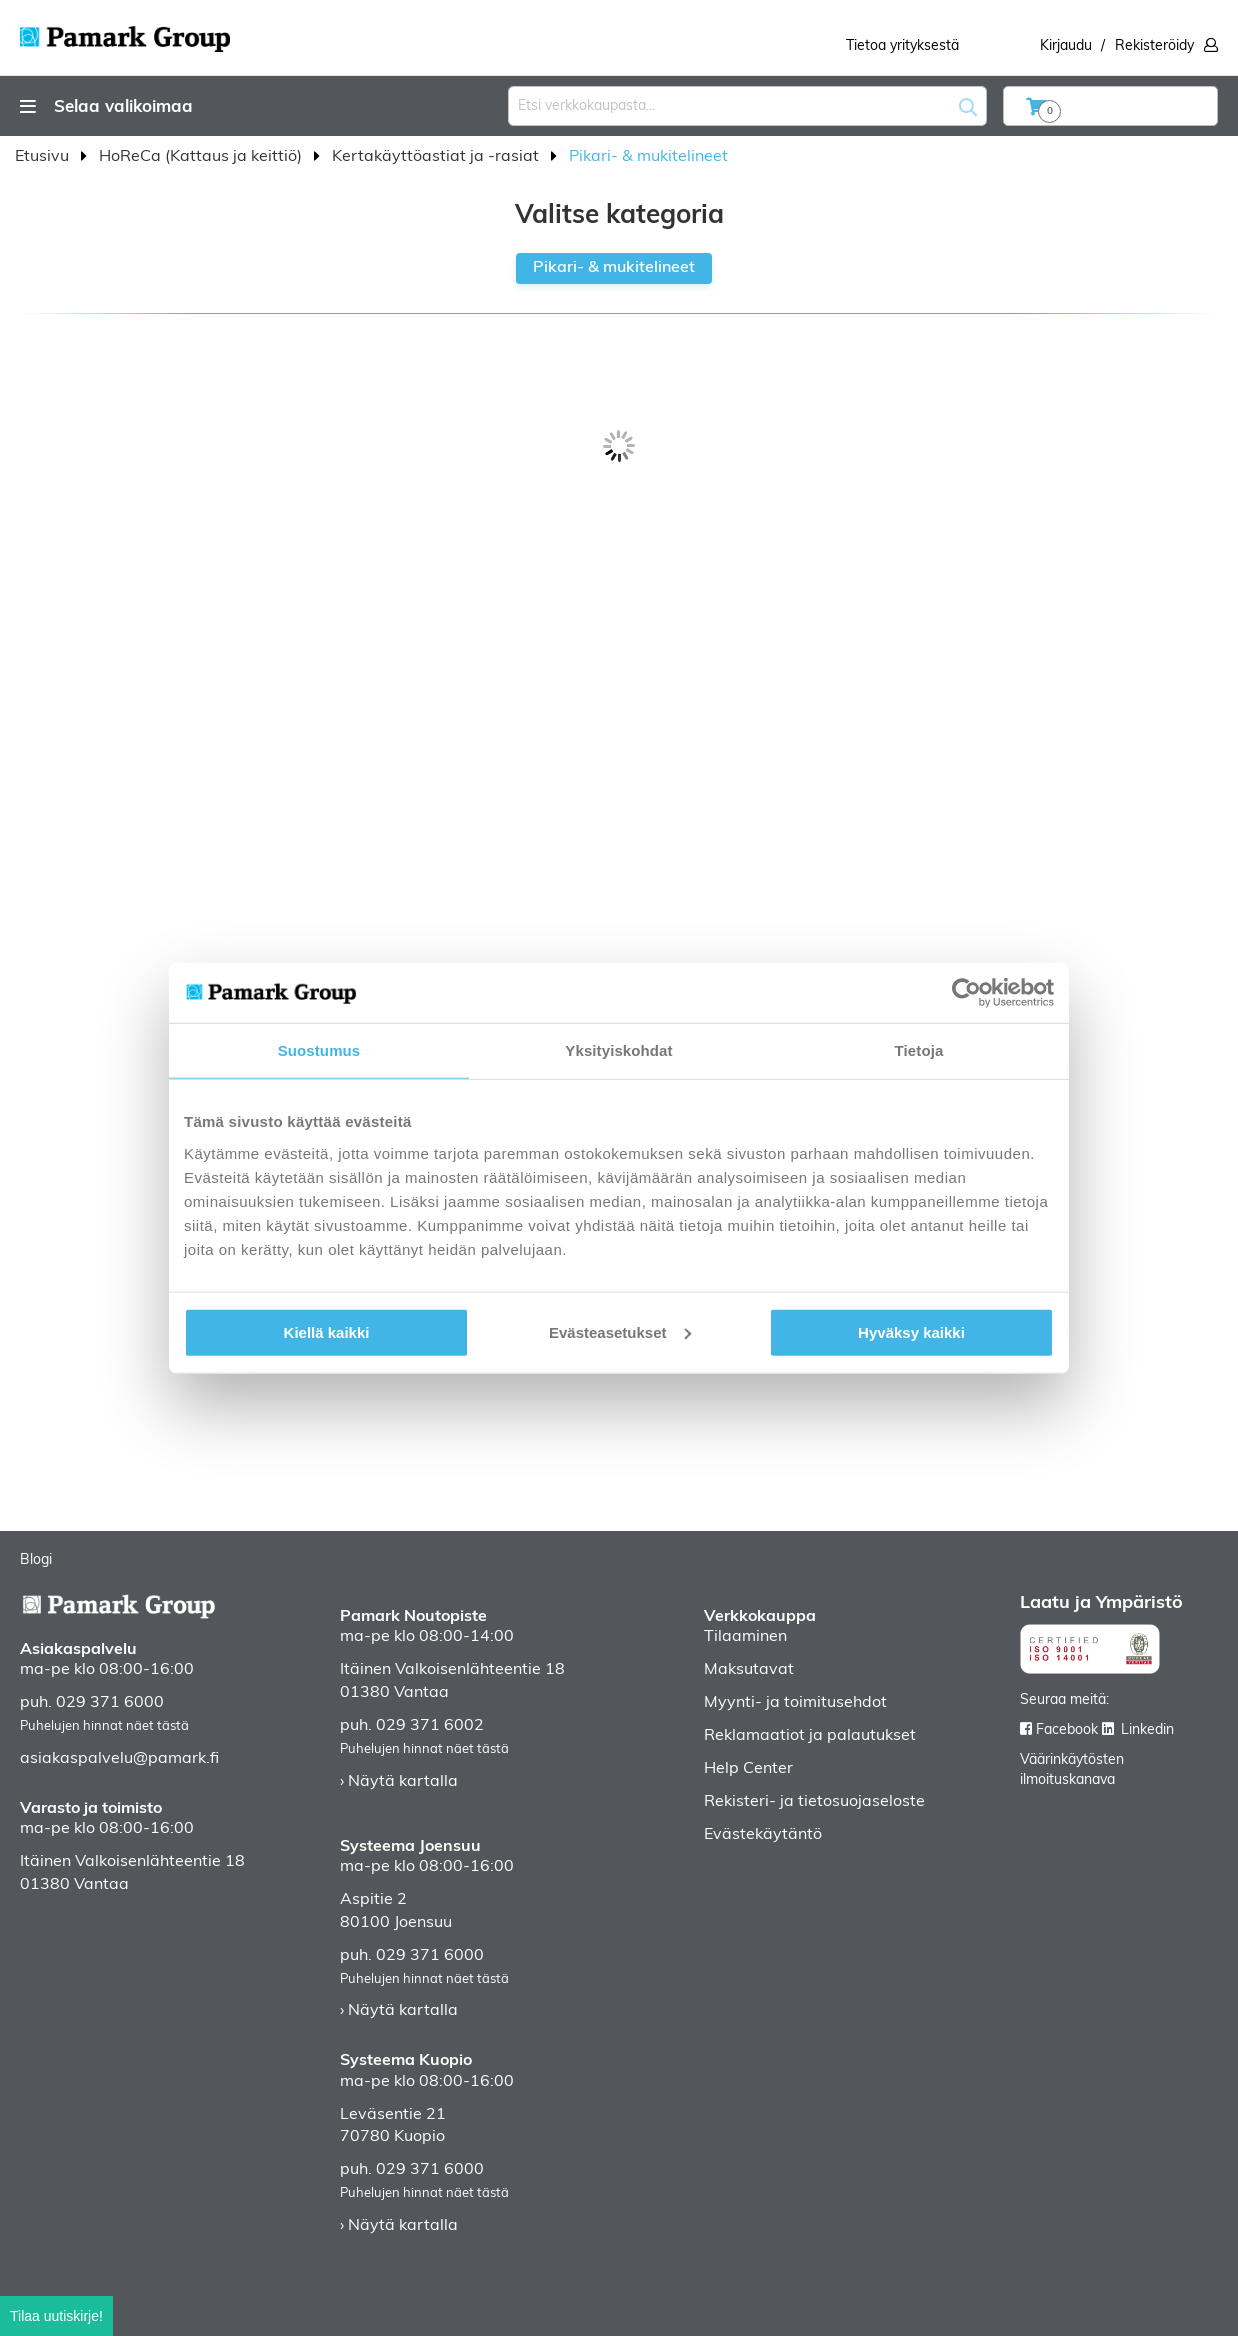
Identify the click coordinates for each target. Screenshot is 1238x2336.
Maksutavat (749, 1670)
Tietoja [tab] (919, 1050)
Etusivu (44, 157)
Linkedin (1147, 1730)
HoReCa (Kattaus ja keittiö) (202, 157)
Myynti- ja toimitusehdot (795, 1703)
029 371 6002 (430, 1726)
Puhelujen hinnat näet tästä (104, 1726)
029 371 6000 (110, 1703)
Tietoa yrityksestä (902, 46)
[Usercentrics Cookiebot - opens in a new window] (966, 993)
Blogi (36, 1560)
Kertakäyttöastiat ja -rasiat (437, 157)
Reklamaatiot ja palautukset (810, 1736)
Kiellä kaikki (327, 1331)
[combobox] (747, 106)
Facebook (1067, 1730)
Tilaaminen (745, 1637)
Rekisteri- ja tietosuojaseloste (814, 1802)
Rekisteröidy (1154, 46)
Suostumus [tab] (319, 1050)
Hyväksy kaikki (911, 1331)
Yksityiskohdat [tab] (618, 1050)
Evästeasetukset (620, 1331)
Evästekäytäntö (763, 1835)
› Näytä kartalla (399, 1782)
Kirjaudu (1066, 46)
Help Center (748, 1769)
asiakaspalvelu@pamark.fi (119, 1759)
